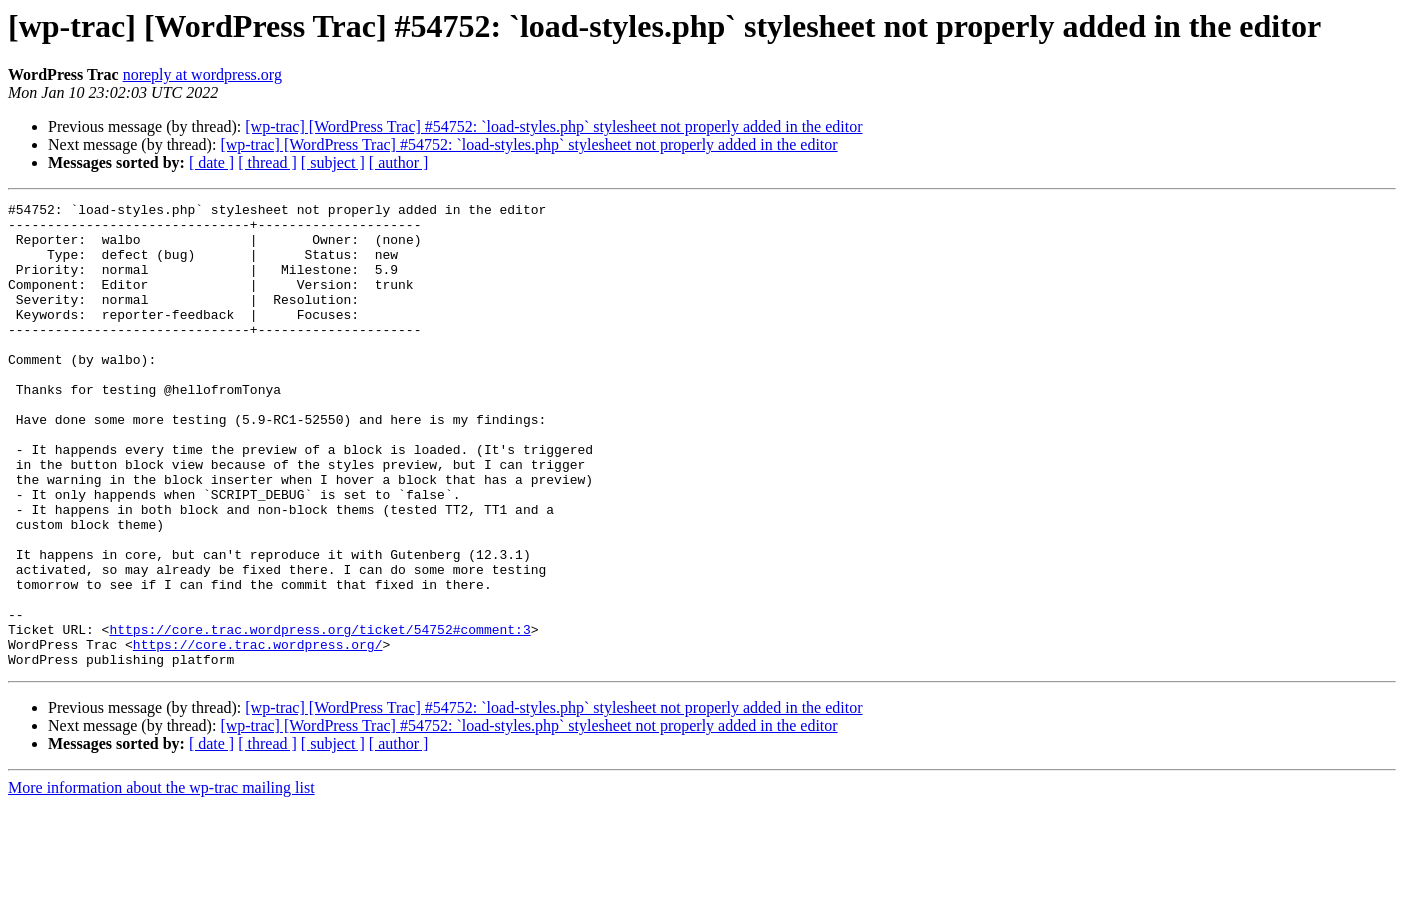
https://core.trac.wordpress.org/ (258, 734)
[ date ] (211, 162)
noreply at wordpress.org (202, 74)
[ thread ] (267, 162)
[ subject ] (333, 162)
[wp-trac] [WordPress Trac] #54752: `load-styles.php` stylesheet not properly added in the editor (553, 126)
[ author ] (399, 162)
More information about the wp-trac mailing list (161, 880)
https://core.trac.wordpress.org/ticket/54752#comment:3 (319, 716)
